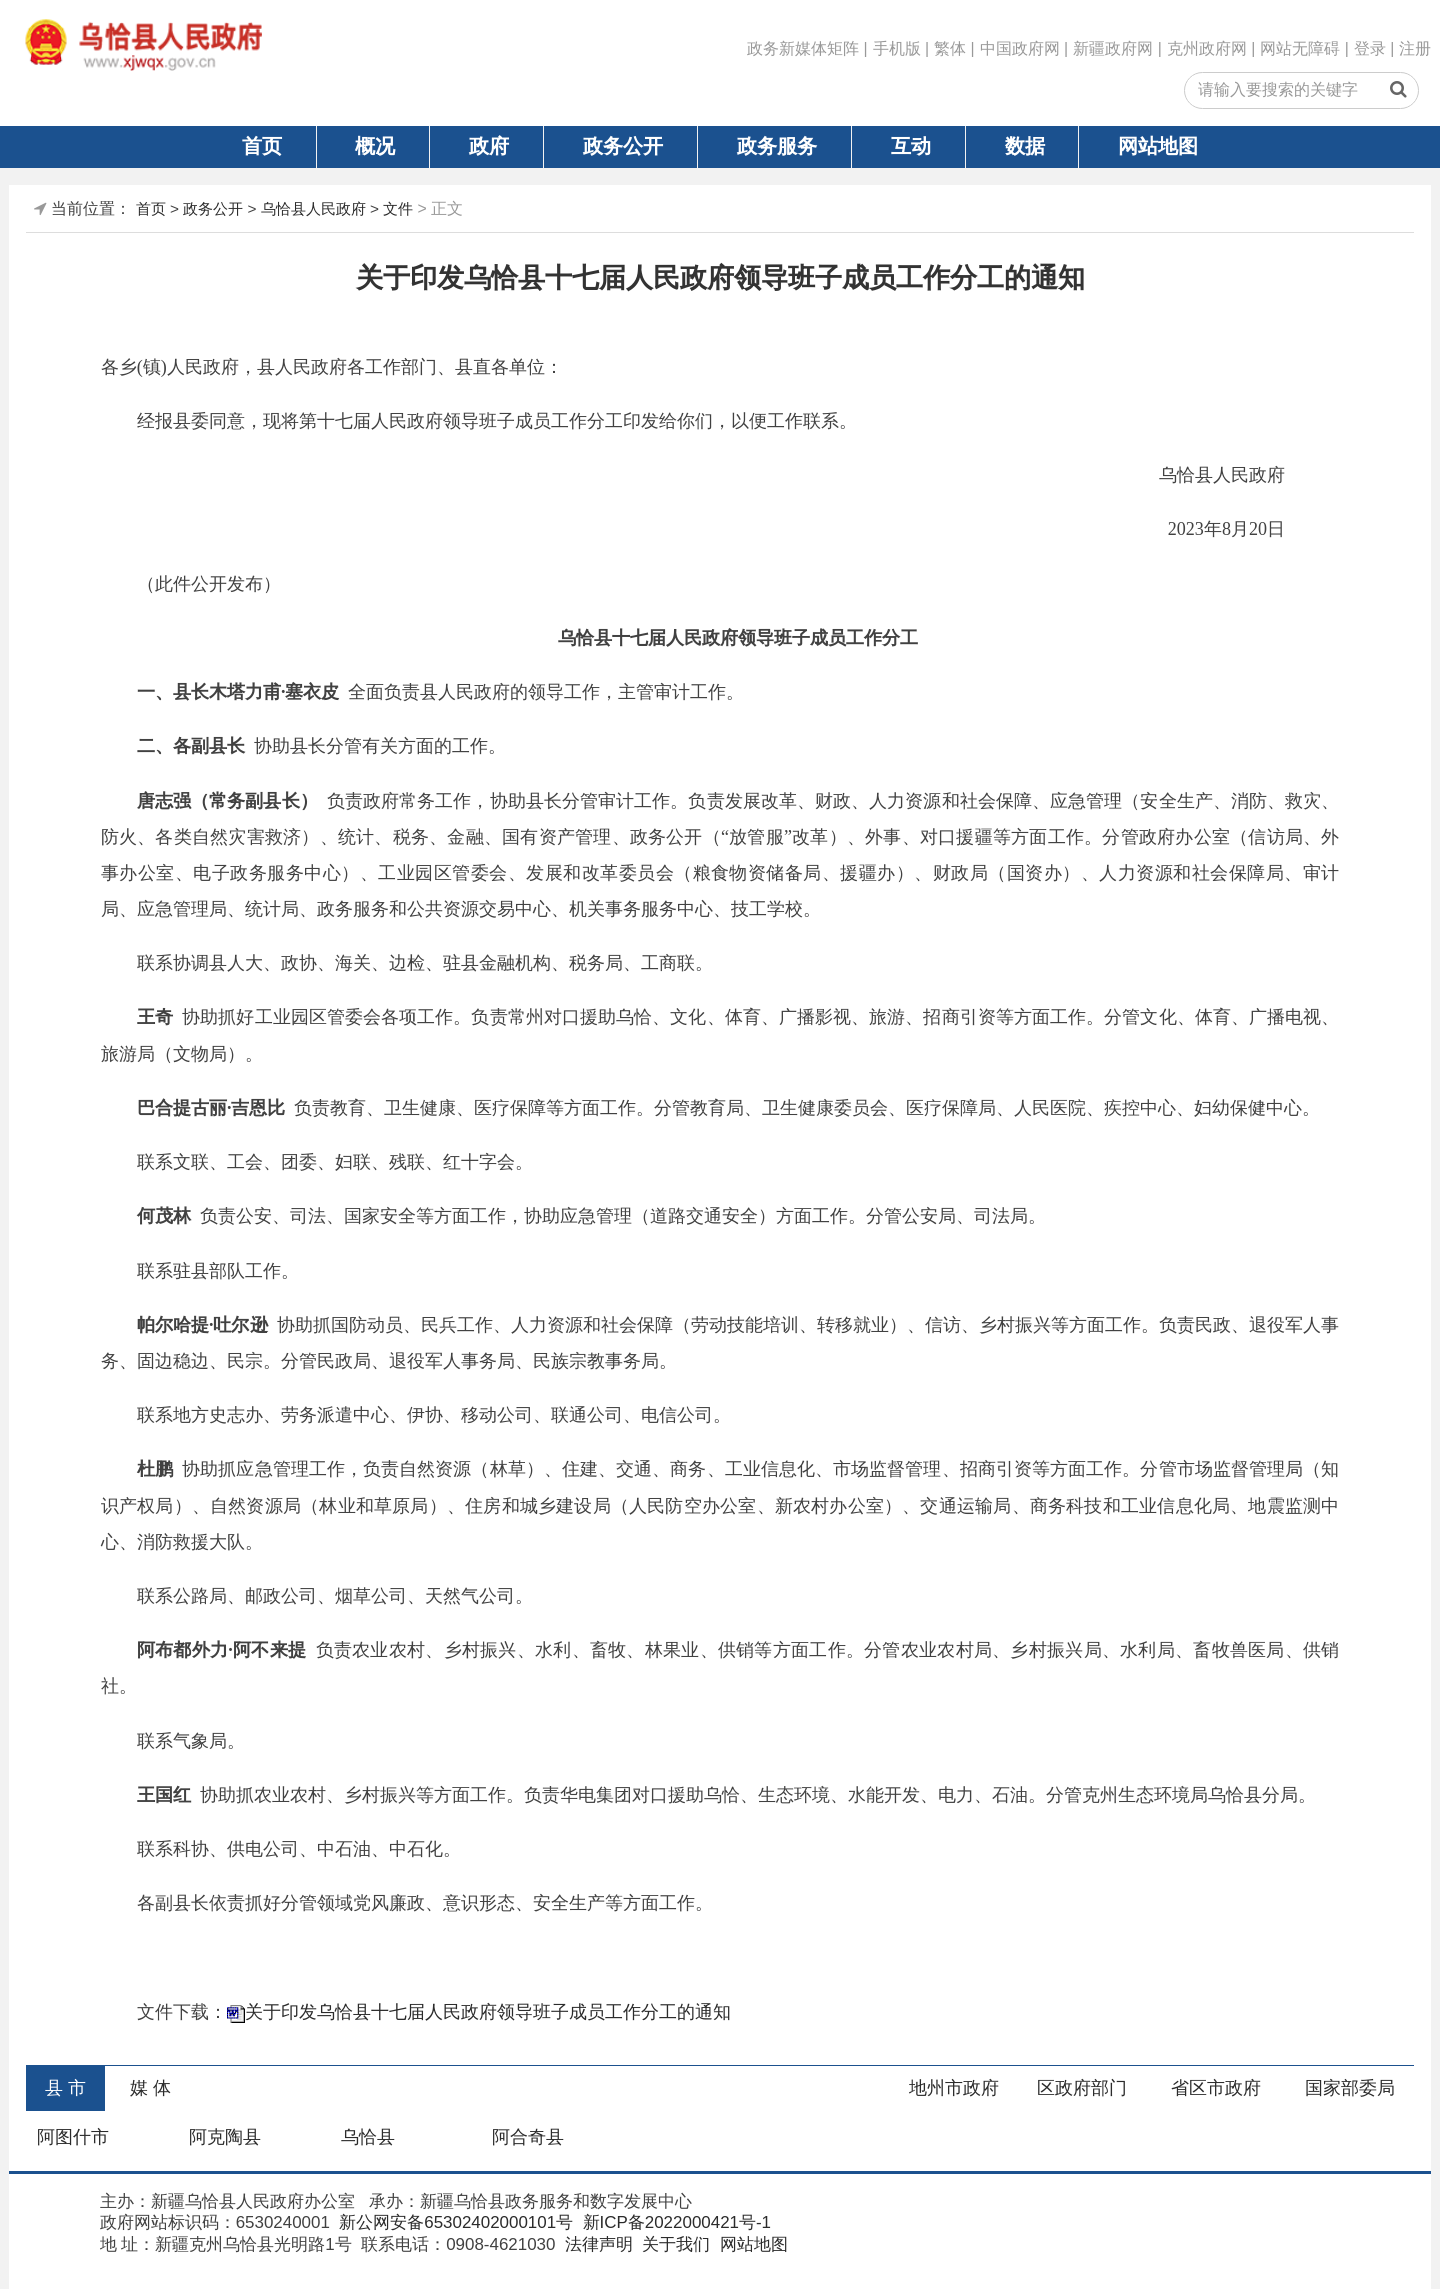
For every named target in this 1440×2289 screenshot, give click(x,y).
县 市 (65, 2088)
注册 (1415, 48)
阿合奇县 (528, 2137)
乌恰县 (368, 2137)
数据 (1025, 146)
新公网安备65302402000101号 (454, 2222)
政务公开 (623, 146)
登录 (1370, 48)
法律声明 (596, 2244)
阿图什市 (73, 2137)
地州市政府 (954, 2088)
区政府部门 (1082, 2088)
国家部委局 (1350, 2088)
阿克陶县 (225, 2137)
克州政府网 (1207, 48)
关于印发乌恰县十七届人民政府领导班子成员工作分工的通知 (488, 2012)
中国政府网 (1020, 48)
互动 (911, 146)
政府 (489, 146)
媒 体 (150, 2088)
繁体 (950, 48)
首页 (262, 146)
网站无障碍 (1300, 48)
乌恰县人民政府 (313, 208)
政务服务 (777, 146)
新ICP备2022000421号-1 (674, 2222)
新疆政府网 (1113, 48)
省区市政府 (1216, 2088)
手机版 (897, 48)
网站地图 (1158, 146)
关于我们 (674, 2244)
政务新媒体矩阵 (803, 48)
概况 (375, 146)
